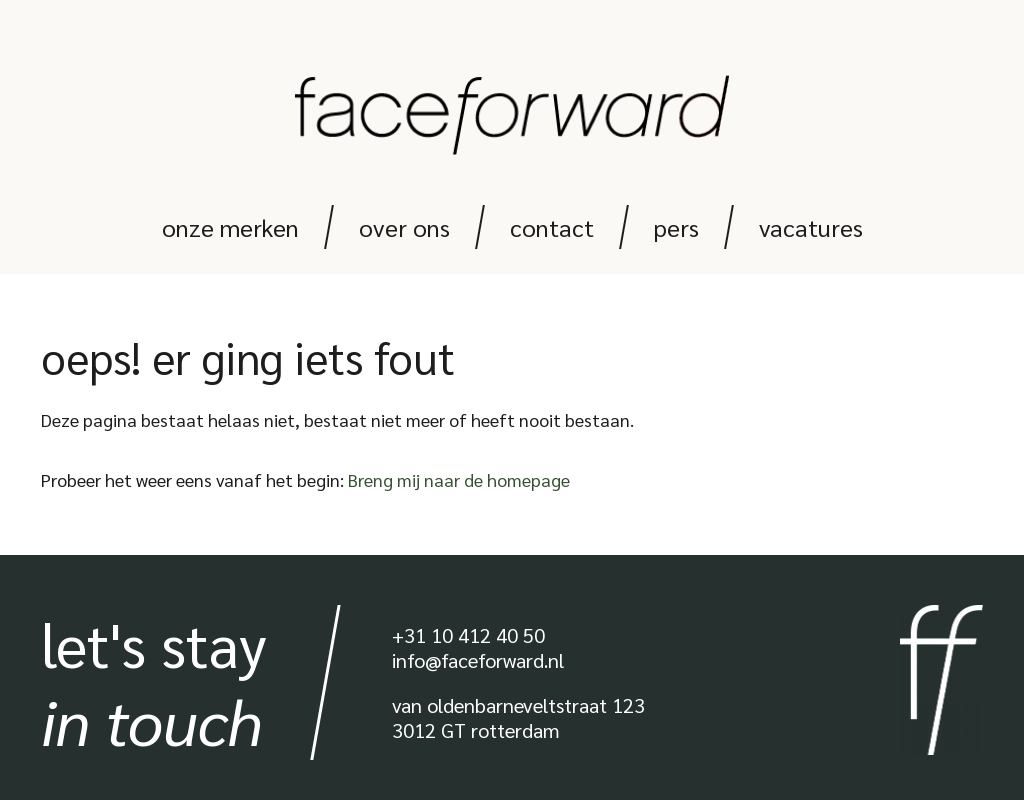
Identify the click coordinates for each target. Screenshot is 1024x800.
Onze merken (230, 227)
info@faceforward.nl (478, 660)
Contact (552, 227)
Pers (676, 227)
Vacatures (811, 227)
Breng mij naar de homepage (459, 479)
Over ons (404, 227)
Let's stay (154, 682)
